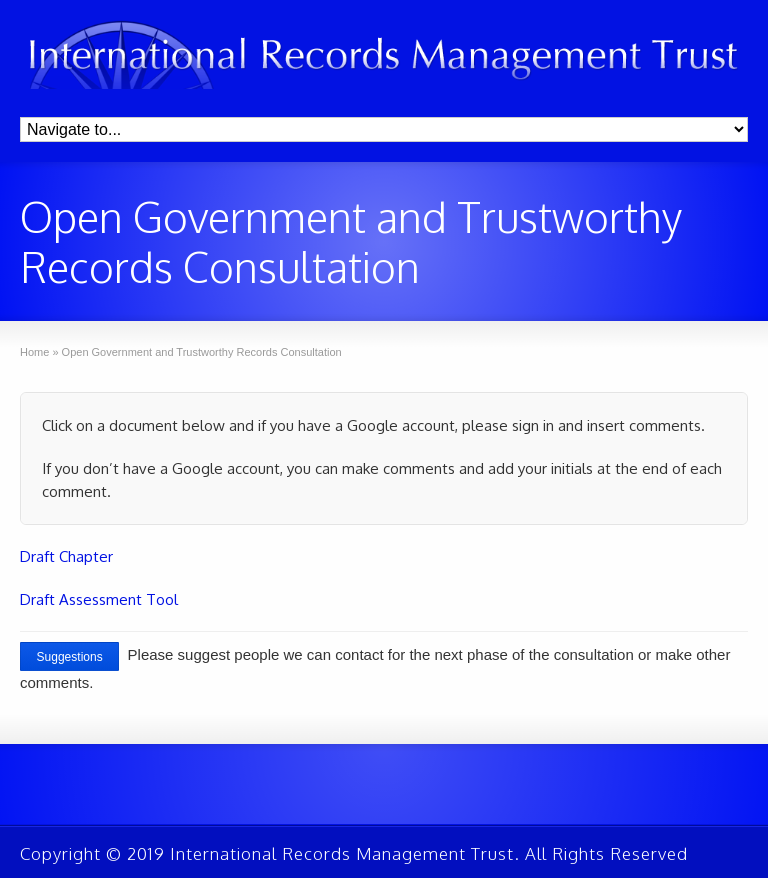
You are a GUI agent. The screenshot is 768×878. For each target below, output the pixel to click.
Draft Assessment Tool (99, 599)
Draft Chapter (66, 556)
